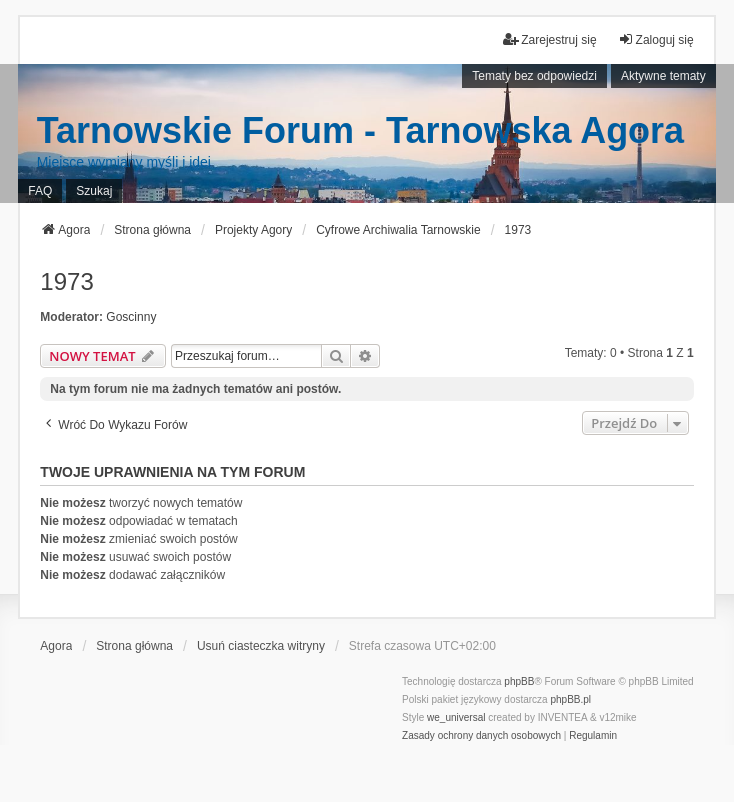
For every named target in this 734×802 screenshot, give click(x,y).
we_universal (456, 717)
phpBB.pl (570, 699)
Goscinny (131, 317)
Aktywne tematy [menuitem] (663, 76)
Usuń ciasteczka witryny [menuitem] (261, 646)
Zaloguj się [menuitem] (656, 39)
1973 (66, 281)
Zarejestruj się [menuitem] (549, 39)
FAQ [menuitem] (40, 191)
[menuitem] (481, 736)
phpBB (519, 681)
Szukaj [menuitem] (94, 191)
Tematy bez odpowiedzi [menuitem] (534, 76)
